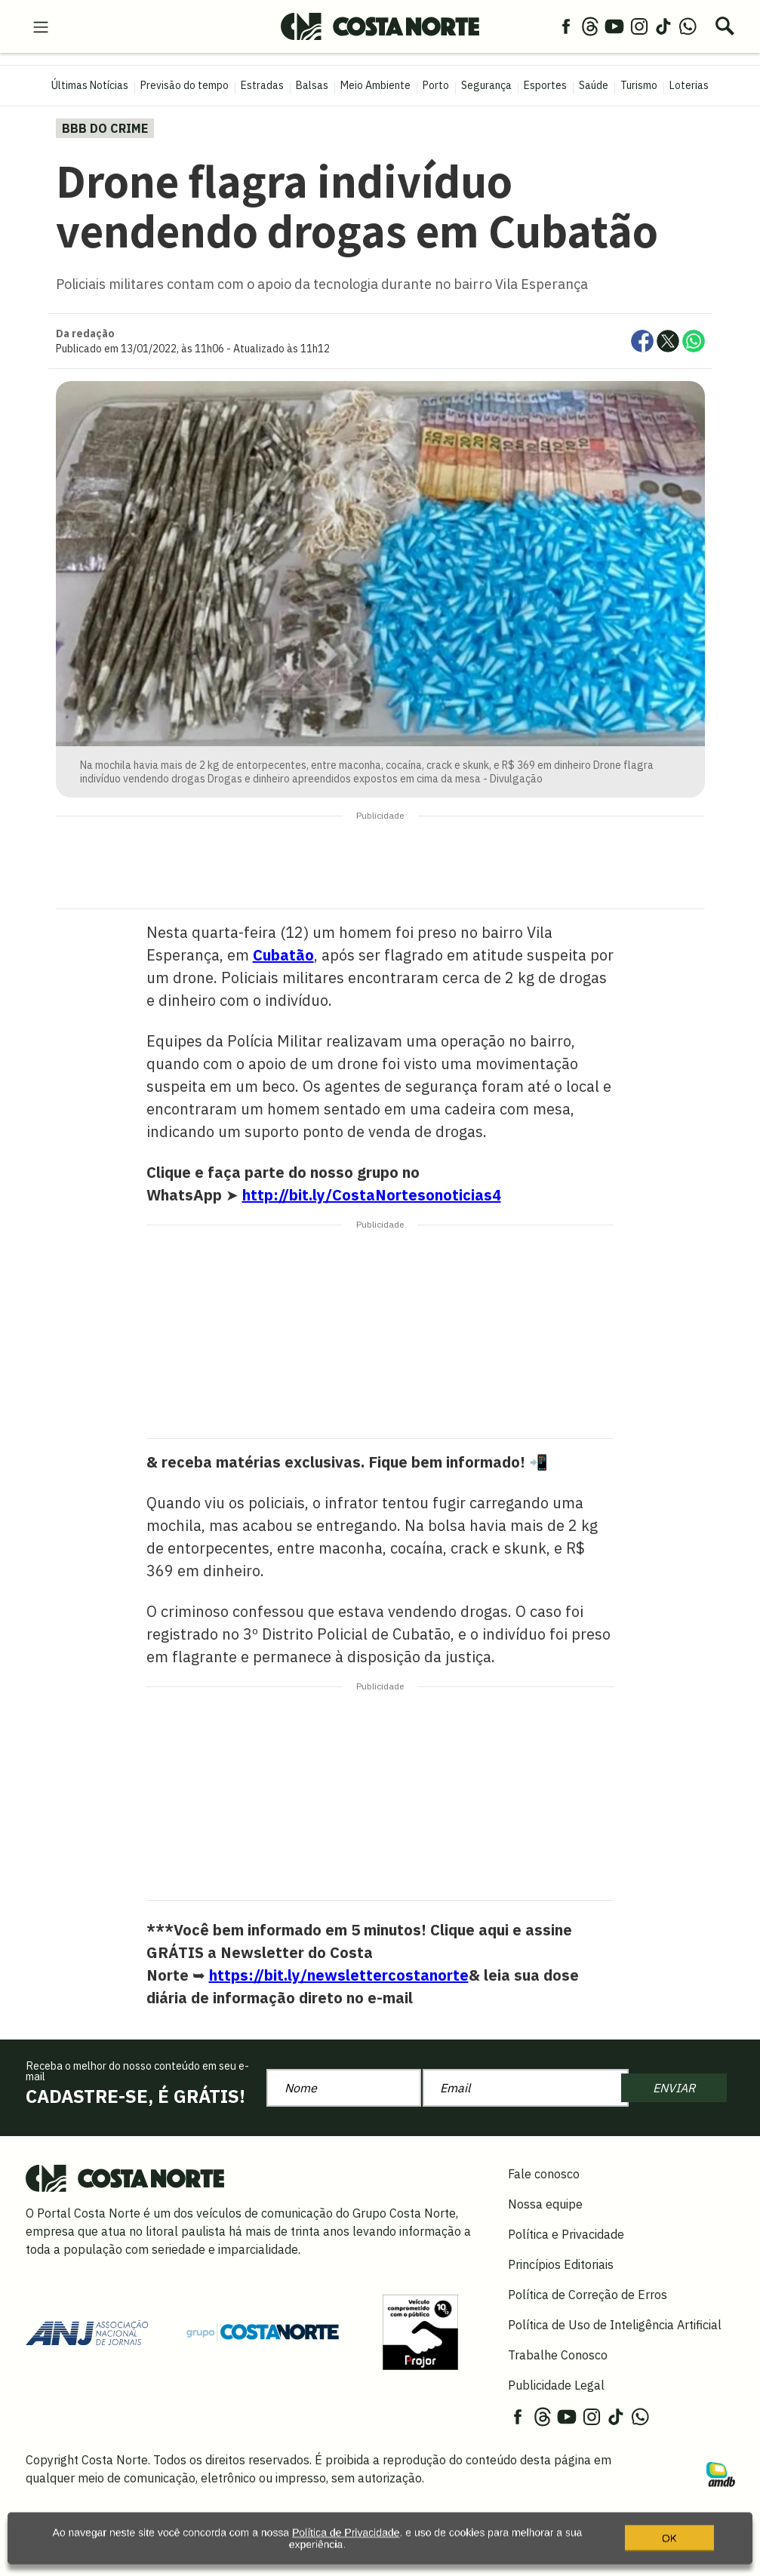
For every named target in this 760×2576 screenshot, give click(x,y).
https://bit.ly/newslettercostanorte (339, 1975)
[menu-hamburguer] (41, 25)
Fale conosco (544, 2173)
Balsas (312, 85)
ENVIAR (674, 2087)
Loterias (689, 85)
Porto (436, 85)
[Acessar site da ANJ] (87, 2330)
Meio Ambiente (375, 85)
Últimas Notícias (89, 85)
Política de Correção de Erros (587, 2294)
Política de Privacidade (345, 2544)
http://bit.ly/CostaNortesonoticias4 (371, 1195)
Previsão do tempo (184, 85)
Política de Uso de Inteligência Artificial (615, 2324)
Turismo (638, 85)
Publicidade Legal (556, 2385)
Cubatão (283, 955)
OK (669, 2549)
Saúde (593, 85)
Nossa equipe (545, 2204)
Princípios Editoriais (561, 2264)
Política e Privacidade (566, 2234)
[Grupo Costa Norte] (262, 2331)
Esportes (545, 85)
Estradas (262, 85)
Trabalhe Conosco (558, 2354)
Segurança (486, 85)
